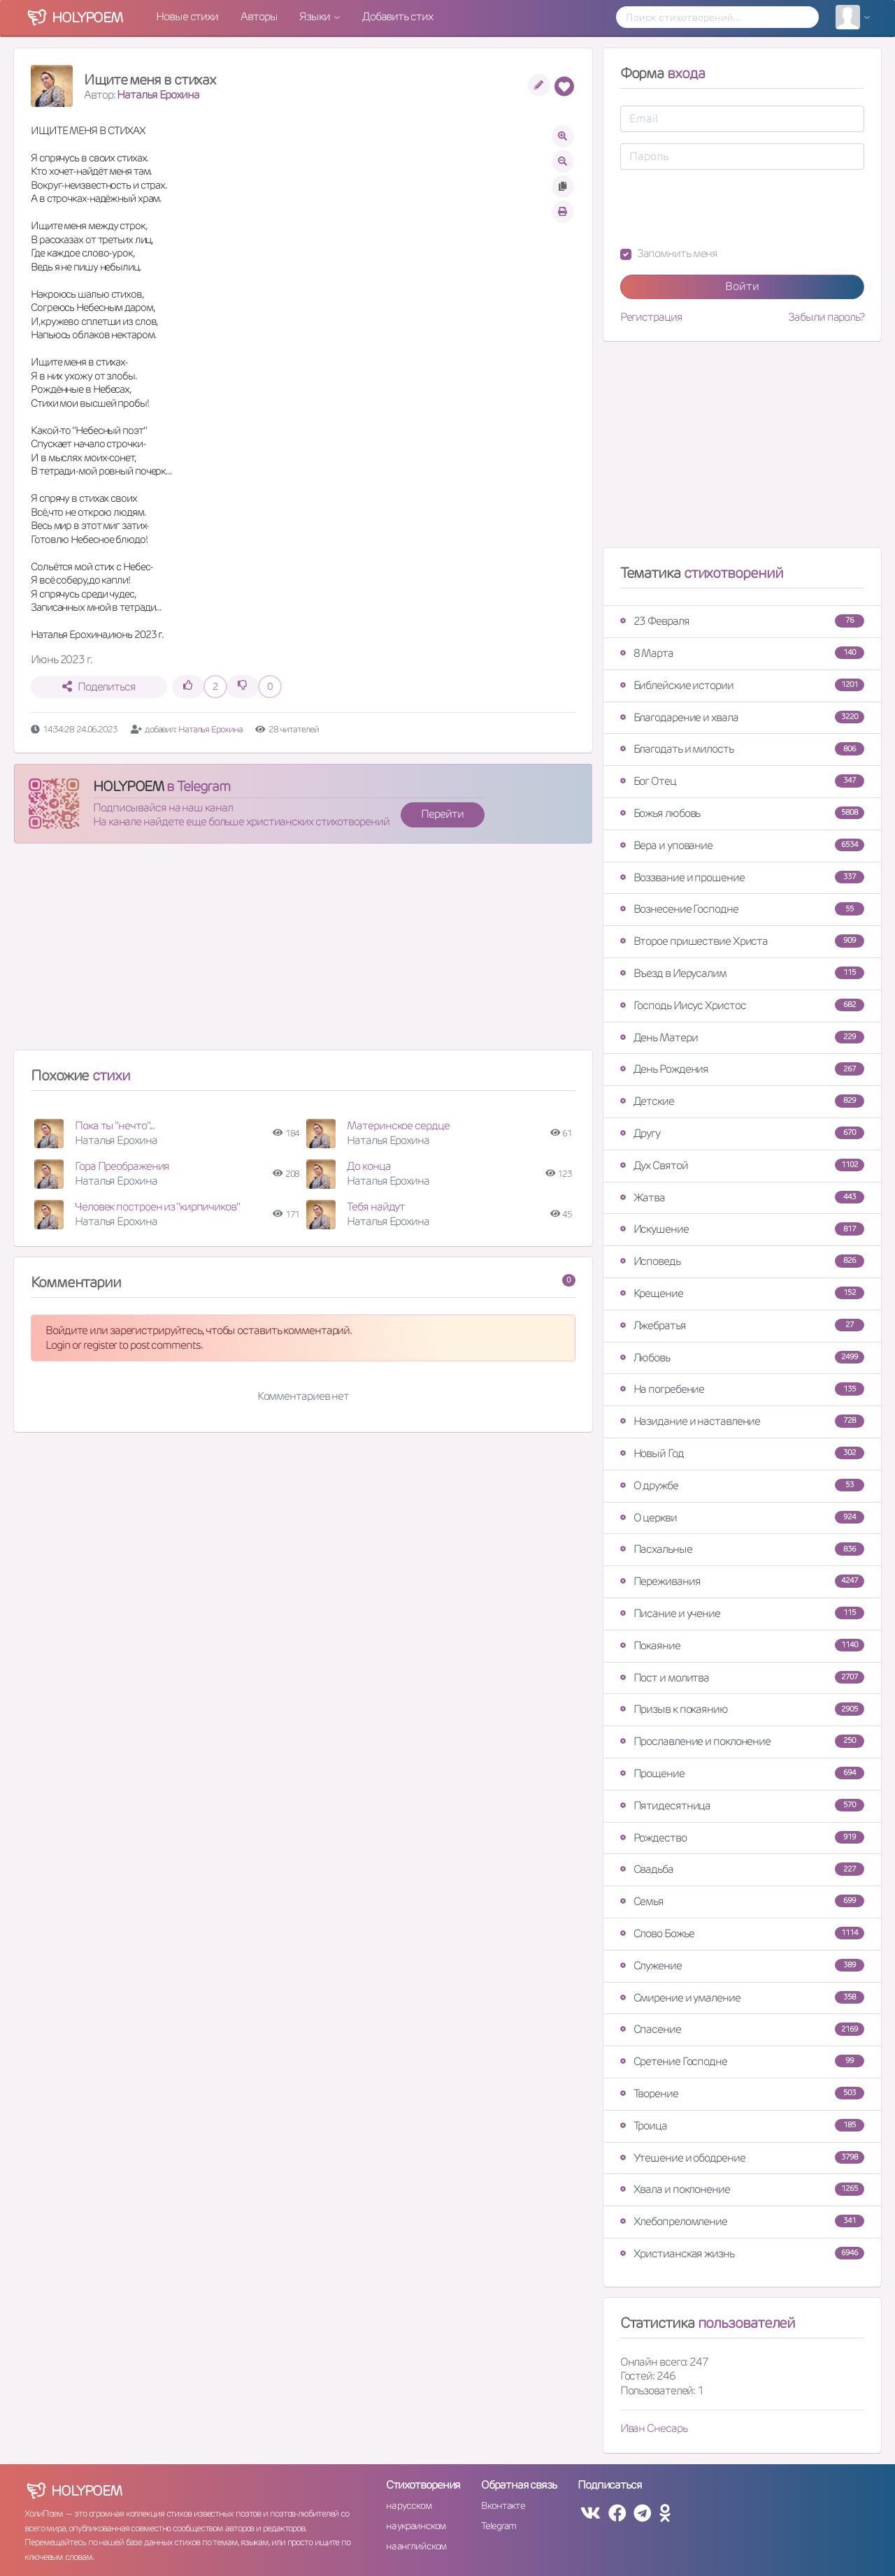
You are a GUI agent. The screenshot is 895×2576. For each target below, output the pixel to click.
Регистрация (651, 317)
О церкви (742, 1517)
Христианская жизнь (742, 2253)
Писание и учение (742, 1613)
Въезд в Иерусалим (742, 973)
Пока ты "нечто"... (115, 1125)
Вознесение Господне (742, 909)
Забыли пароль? (826, 317)
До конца (368, 1166)
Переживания (742, 1581)
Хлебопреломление (742, 2221)
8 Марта (742, 653)
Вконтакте (502, 2505)
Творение (742, 2093)
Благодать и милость (742, 748)
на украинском (416, 2525)
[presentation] (726, 208)
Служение (742, 1965)
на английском (416, 2546)
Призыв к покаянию (742, 1709)
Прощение (742, 1773)
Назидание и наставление (742, 1421)
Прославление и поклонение (742, 1741)
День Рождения (742, 1069)
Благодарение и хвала (742, 717)
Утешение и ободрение (742, 2157)
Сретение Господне (742, 2061)
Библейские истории (742, 685)
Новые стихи (187, 16)
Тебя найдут (376, 1206)
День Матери (742, 1037)
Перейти (442, 813)
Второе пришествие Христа (742, 941)
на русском (408, 2505)
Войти (742, 286)
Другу (742, 1133)
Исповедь (742, 1261)
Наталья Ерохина (158, 94)
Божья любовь (742, 813)
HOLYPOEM (128, 786)
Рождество (742, 1837)
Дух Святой (742, 1165)
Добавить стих (397, 16)
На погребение (742, 1389)
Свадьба (742, 1869)
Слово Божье (742, 1933)
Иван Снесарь (653, 2428)
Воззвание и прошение (742, 877)
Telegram (498, 2525)
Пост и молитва (742, 1677)
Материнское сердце (398, 1125)
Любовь (742, 1357)
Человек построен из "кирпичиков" (157, 1206)
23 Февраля (742, 621)
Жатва (742, 1197)
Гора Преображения (122, 1166)
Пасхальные (742, 1549)
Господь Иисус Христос (742, 1005)
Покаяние (742, 1645)
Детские (742, 1101)
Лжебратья (742, 1325)
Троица (742, 2125)
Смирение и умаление (742, 1997)
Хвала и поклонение (742, 2189)
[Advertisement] (303, 952)
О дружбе (742, 1485)
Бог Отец (742, 781)
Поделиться (99, 686)
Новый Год (742, 1453)
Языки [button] (315, 16)
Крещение (742, 1293)
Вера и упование (742, 845)
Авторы (259, 16)
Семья (742, 1901)
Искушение (742, 1229)
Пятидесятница (742, 1805)
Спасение (742, 2029)
